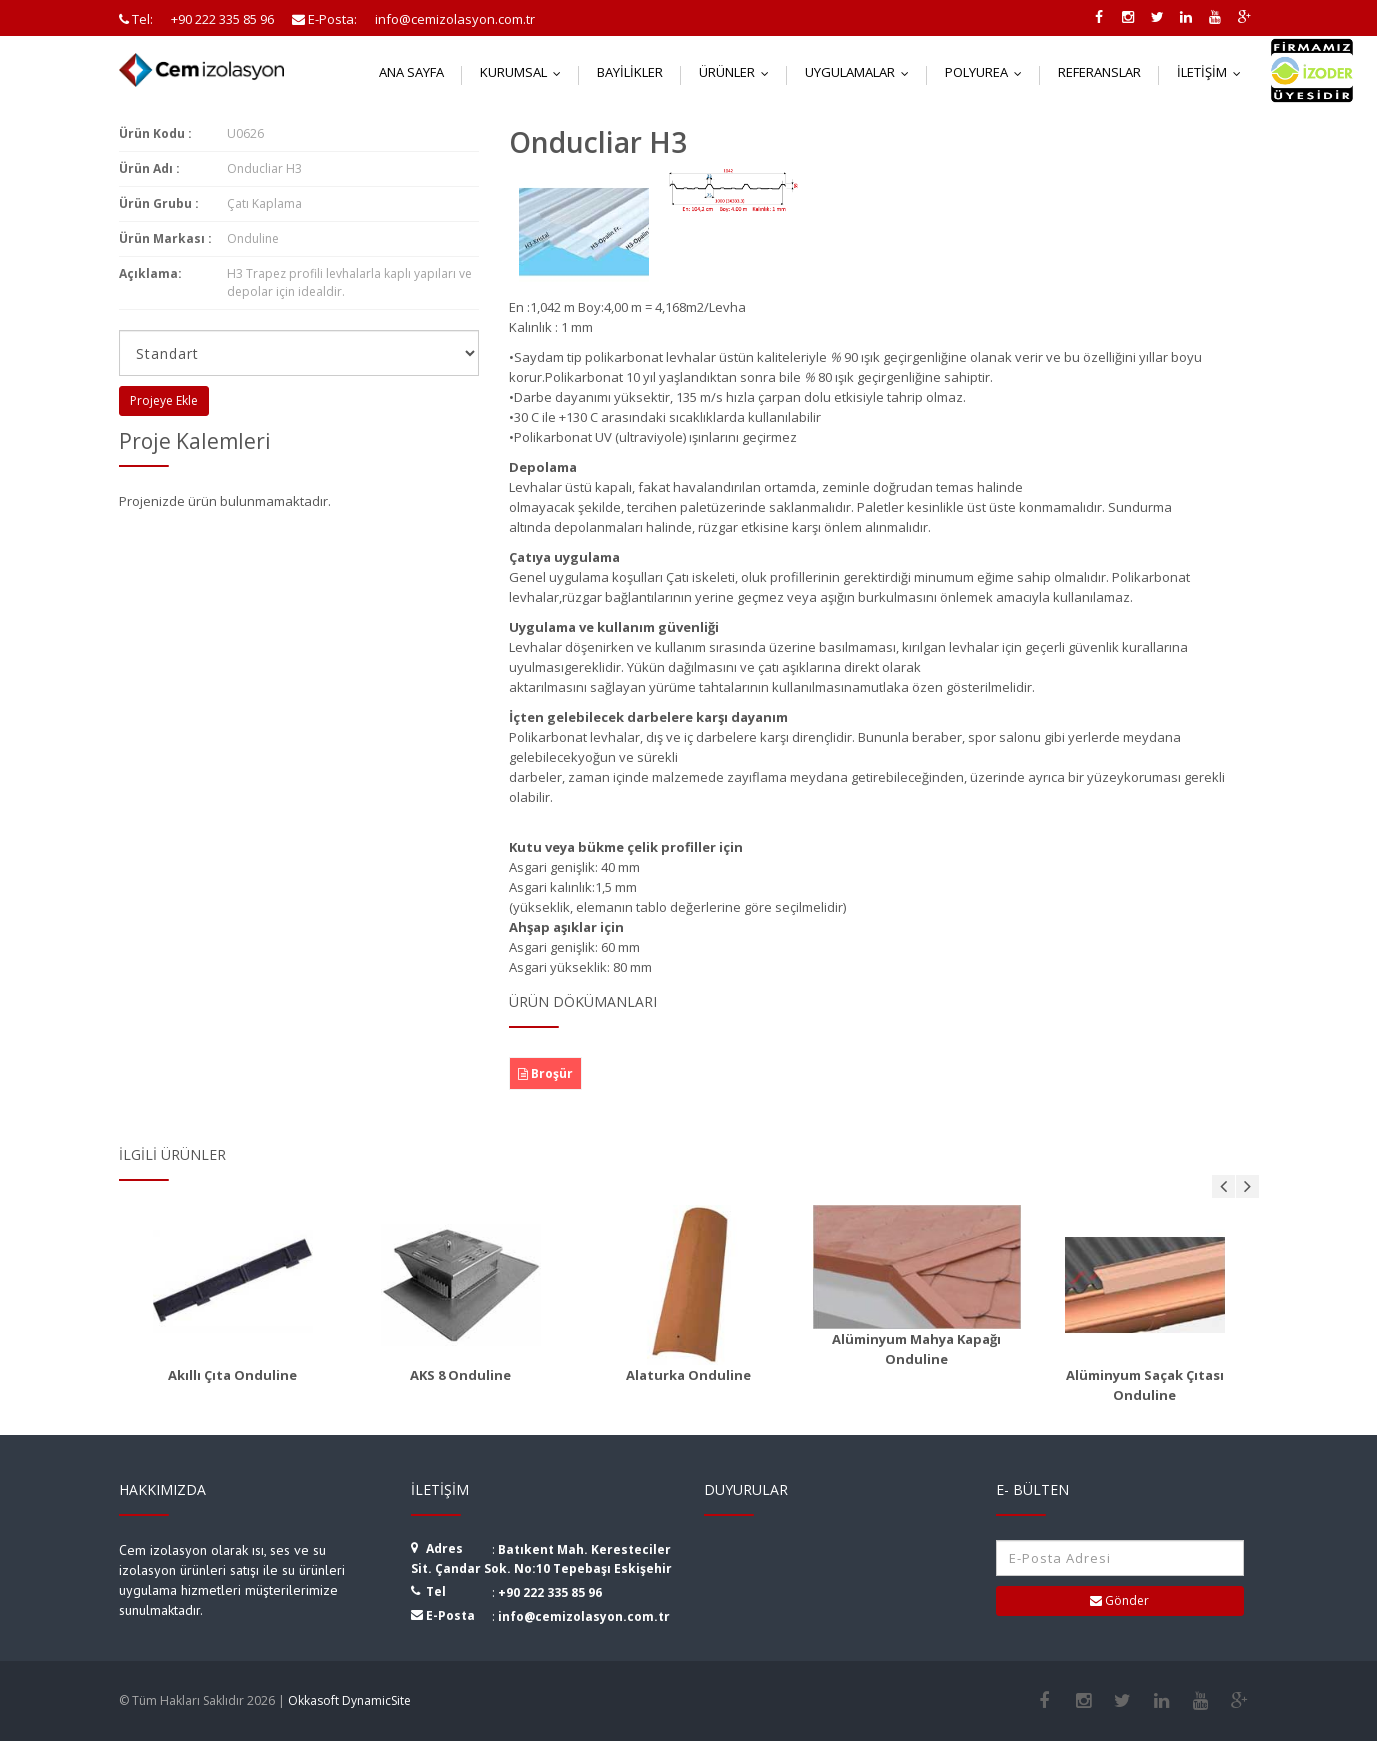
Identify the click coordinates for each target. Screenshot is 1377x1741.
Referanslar (1099, 72)
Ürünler (738, 72)
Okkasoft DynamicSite (349, 1700)
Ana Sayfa (411, 72)
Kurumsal (525, 72)
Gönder (1119, 1600)
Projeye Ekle (164, 400)
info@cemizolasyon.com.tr (584, 1616)
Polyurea (988, 72)
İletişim (1213, 72)
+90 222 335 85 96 (550, 1592)
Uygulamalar (861, 72)
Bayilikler (630, 72)
